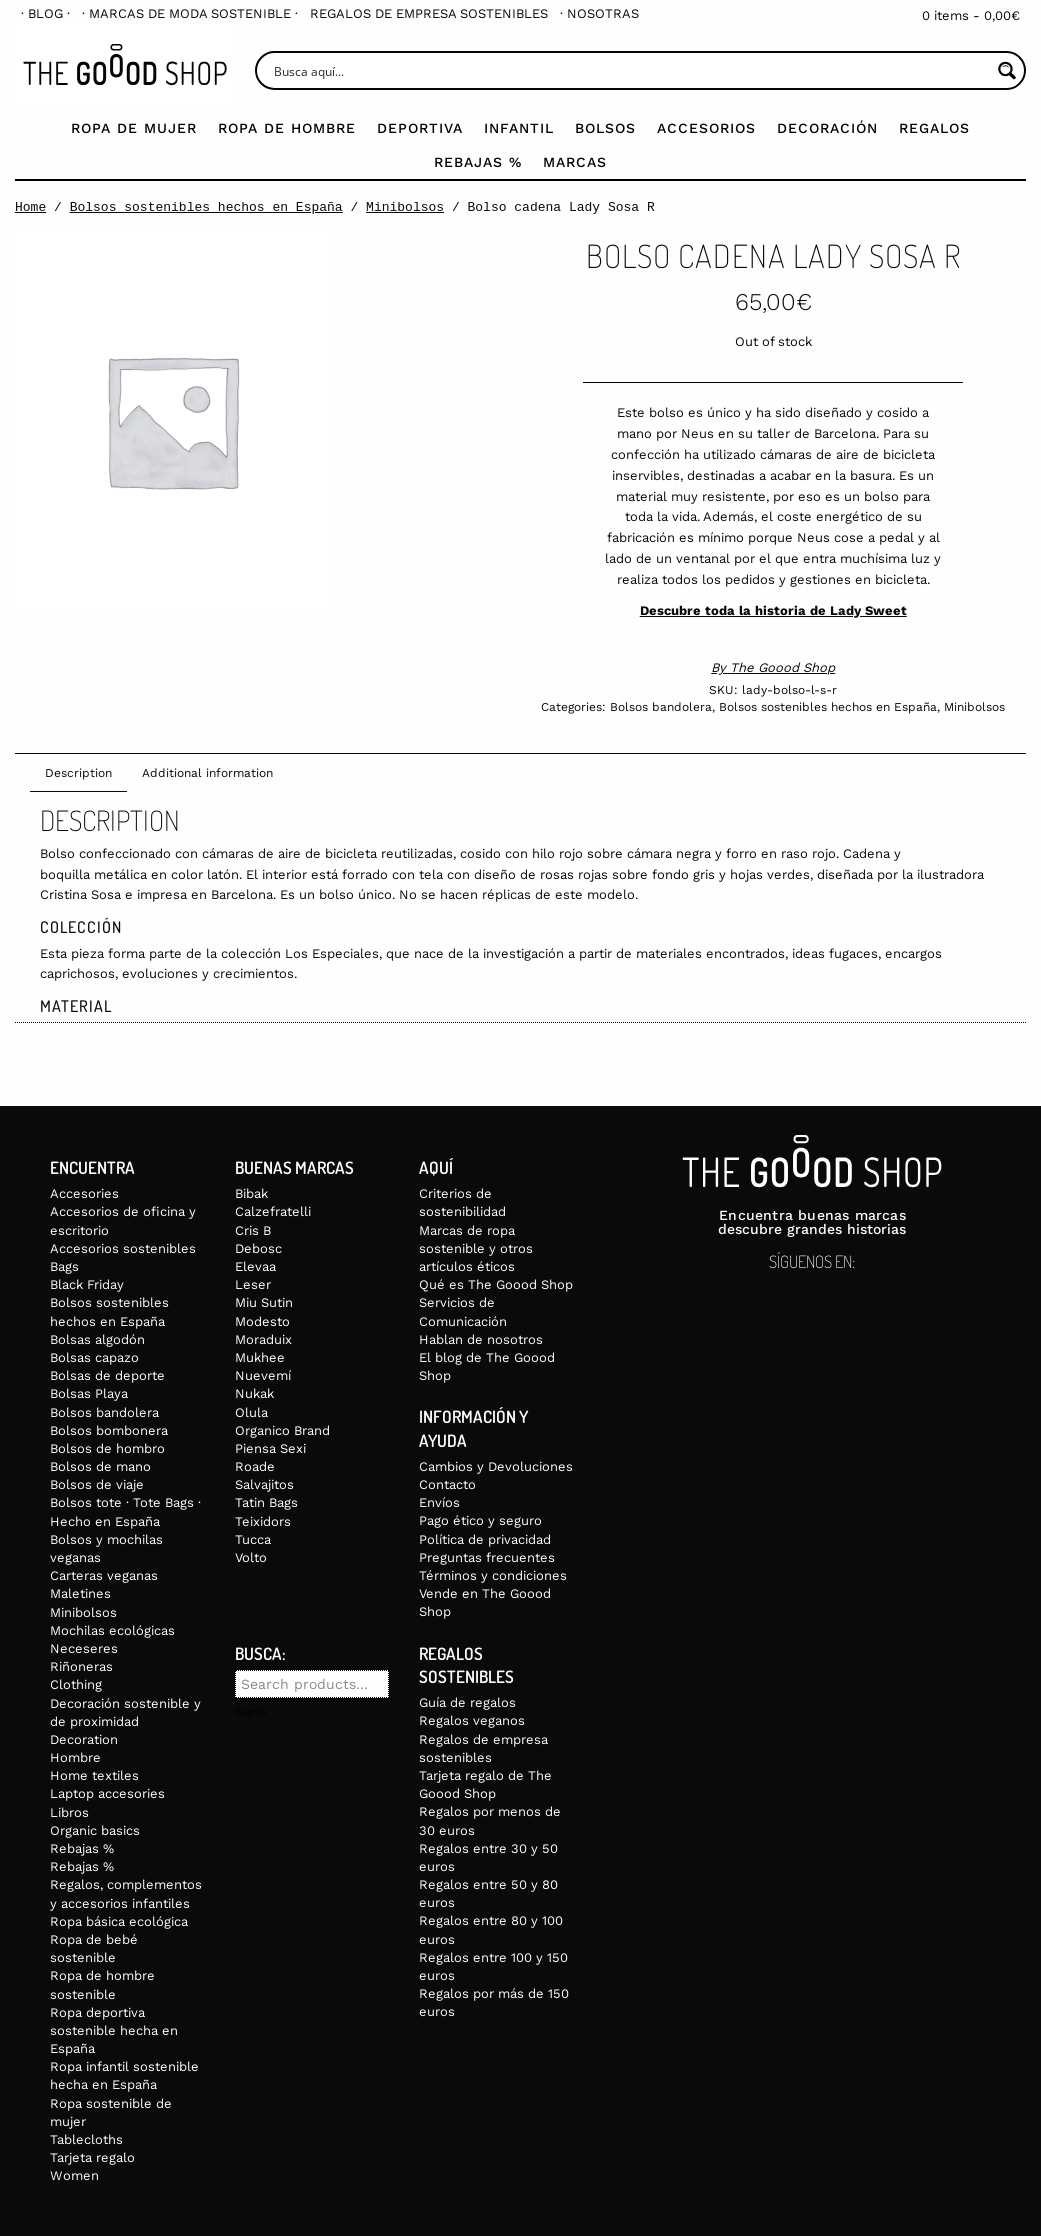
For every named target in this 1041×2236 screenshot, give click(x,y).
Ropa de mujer (134, 128)
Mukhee (260, 1357)
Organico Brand (282, 1430)
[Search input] (630, 70)
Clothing (76, 1684)
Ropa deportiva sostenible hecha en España (114, 2030)
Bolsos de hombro (107, 1448)
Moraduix (263, 1339)
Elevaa (255, 1266)
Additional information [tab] (207, 773)
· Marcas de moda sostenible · (190, 13)
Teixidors (263, 1521)
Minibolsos (405, 207)
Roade (255, 1466)
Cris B (253, 1230)
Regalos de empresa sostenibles (429, 13)
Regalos (934, 128)
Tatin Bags (266, 1502)
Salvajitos (264, 1484)
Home (30, 207)
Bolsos (605, 128)
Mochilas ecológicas (112, 1630)
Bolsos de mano (100, 1466)
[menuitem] (45, 13)
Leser (253, 1284)
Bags (64, 1266)
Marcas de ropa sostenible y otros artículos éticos (476, 1248)
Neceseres (84, 1648)
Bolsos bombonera (109, 1430)
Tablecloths (86, 2139)
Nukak (254, 1393)
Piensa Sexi (270, 1448)
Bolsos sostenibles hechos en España (206, 207)
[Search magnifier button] (1006, 70)
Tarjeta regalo (92, 2157)
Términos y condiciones (493, 1575)
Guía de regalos (467, 1702)
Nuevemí (263, 1375)
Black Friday (87, 1284)
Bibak (251, 1193)
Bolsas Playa (89, 1393)
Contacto (447, 1484)
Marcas (575, 162)
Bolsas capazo (94, 1357)
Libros (69, 1812)
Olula (251, 1412)
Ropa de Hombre (287, 128)
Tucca (253, 1539)
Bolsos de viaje (97, 1484)
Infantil (519, 128)
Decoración (827, 128)
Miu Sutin (264, 1302)
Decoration (84, 1739)
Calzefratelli (273, 1211)
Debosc (258, 1248)
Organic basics (95, 1830)
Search (251, 1713)
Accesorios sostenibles (123, 1248)
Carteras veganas (104, 1575)
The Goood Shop (782, 667)
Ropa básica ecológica (119, 1921)
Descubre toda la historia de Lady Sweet (773, 610)
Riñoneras (81, 1666)
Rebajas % (478, 162)
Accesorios (706, 128)
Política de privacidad (485, 1539)
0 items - (971, 15)
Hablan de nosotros (481, 1339)
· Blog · (45, 13)
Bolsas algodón (97, 1339)
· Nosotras (599, 13)
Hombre (75, 1757)
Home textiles (94, 1775)
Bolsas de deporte (107, 1375)
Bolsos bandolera (661, 707)
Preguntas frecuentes (487, 1557)
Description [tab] (78, 773)
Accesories (84, 1193)
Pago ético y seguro (480, 1520)
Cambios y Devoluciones (496, 1466)
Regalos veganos (472, 1720)
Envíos (439, 1502)
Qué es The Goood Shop (496, 1284)
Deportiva (420, 128)
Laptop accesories (107, 1793)
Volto (251, 1557)
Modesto (262, 1321)
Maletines (80, 1593)
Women (74, 2175)
